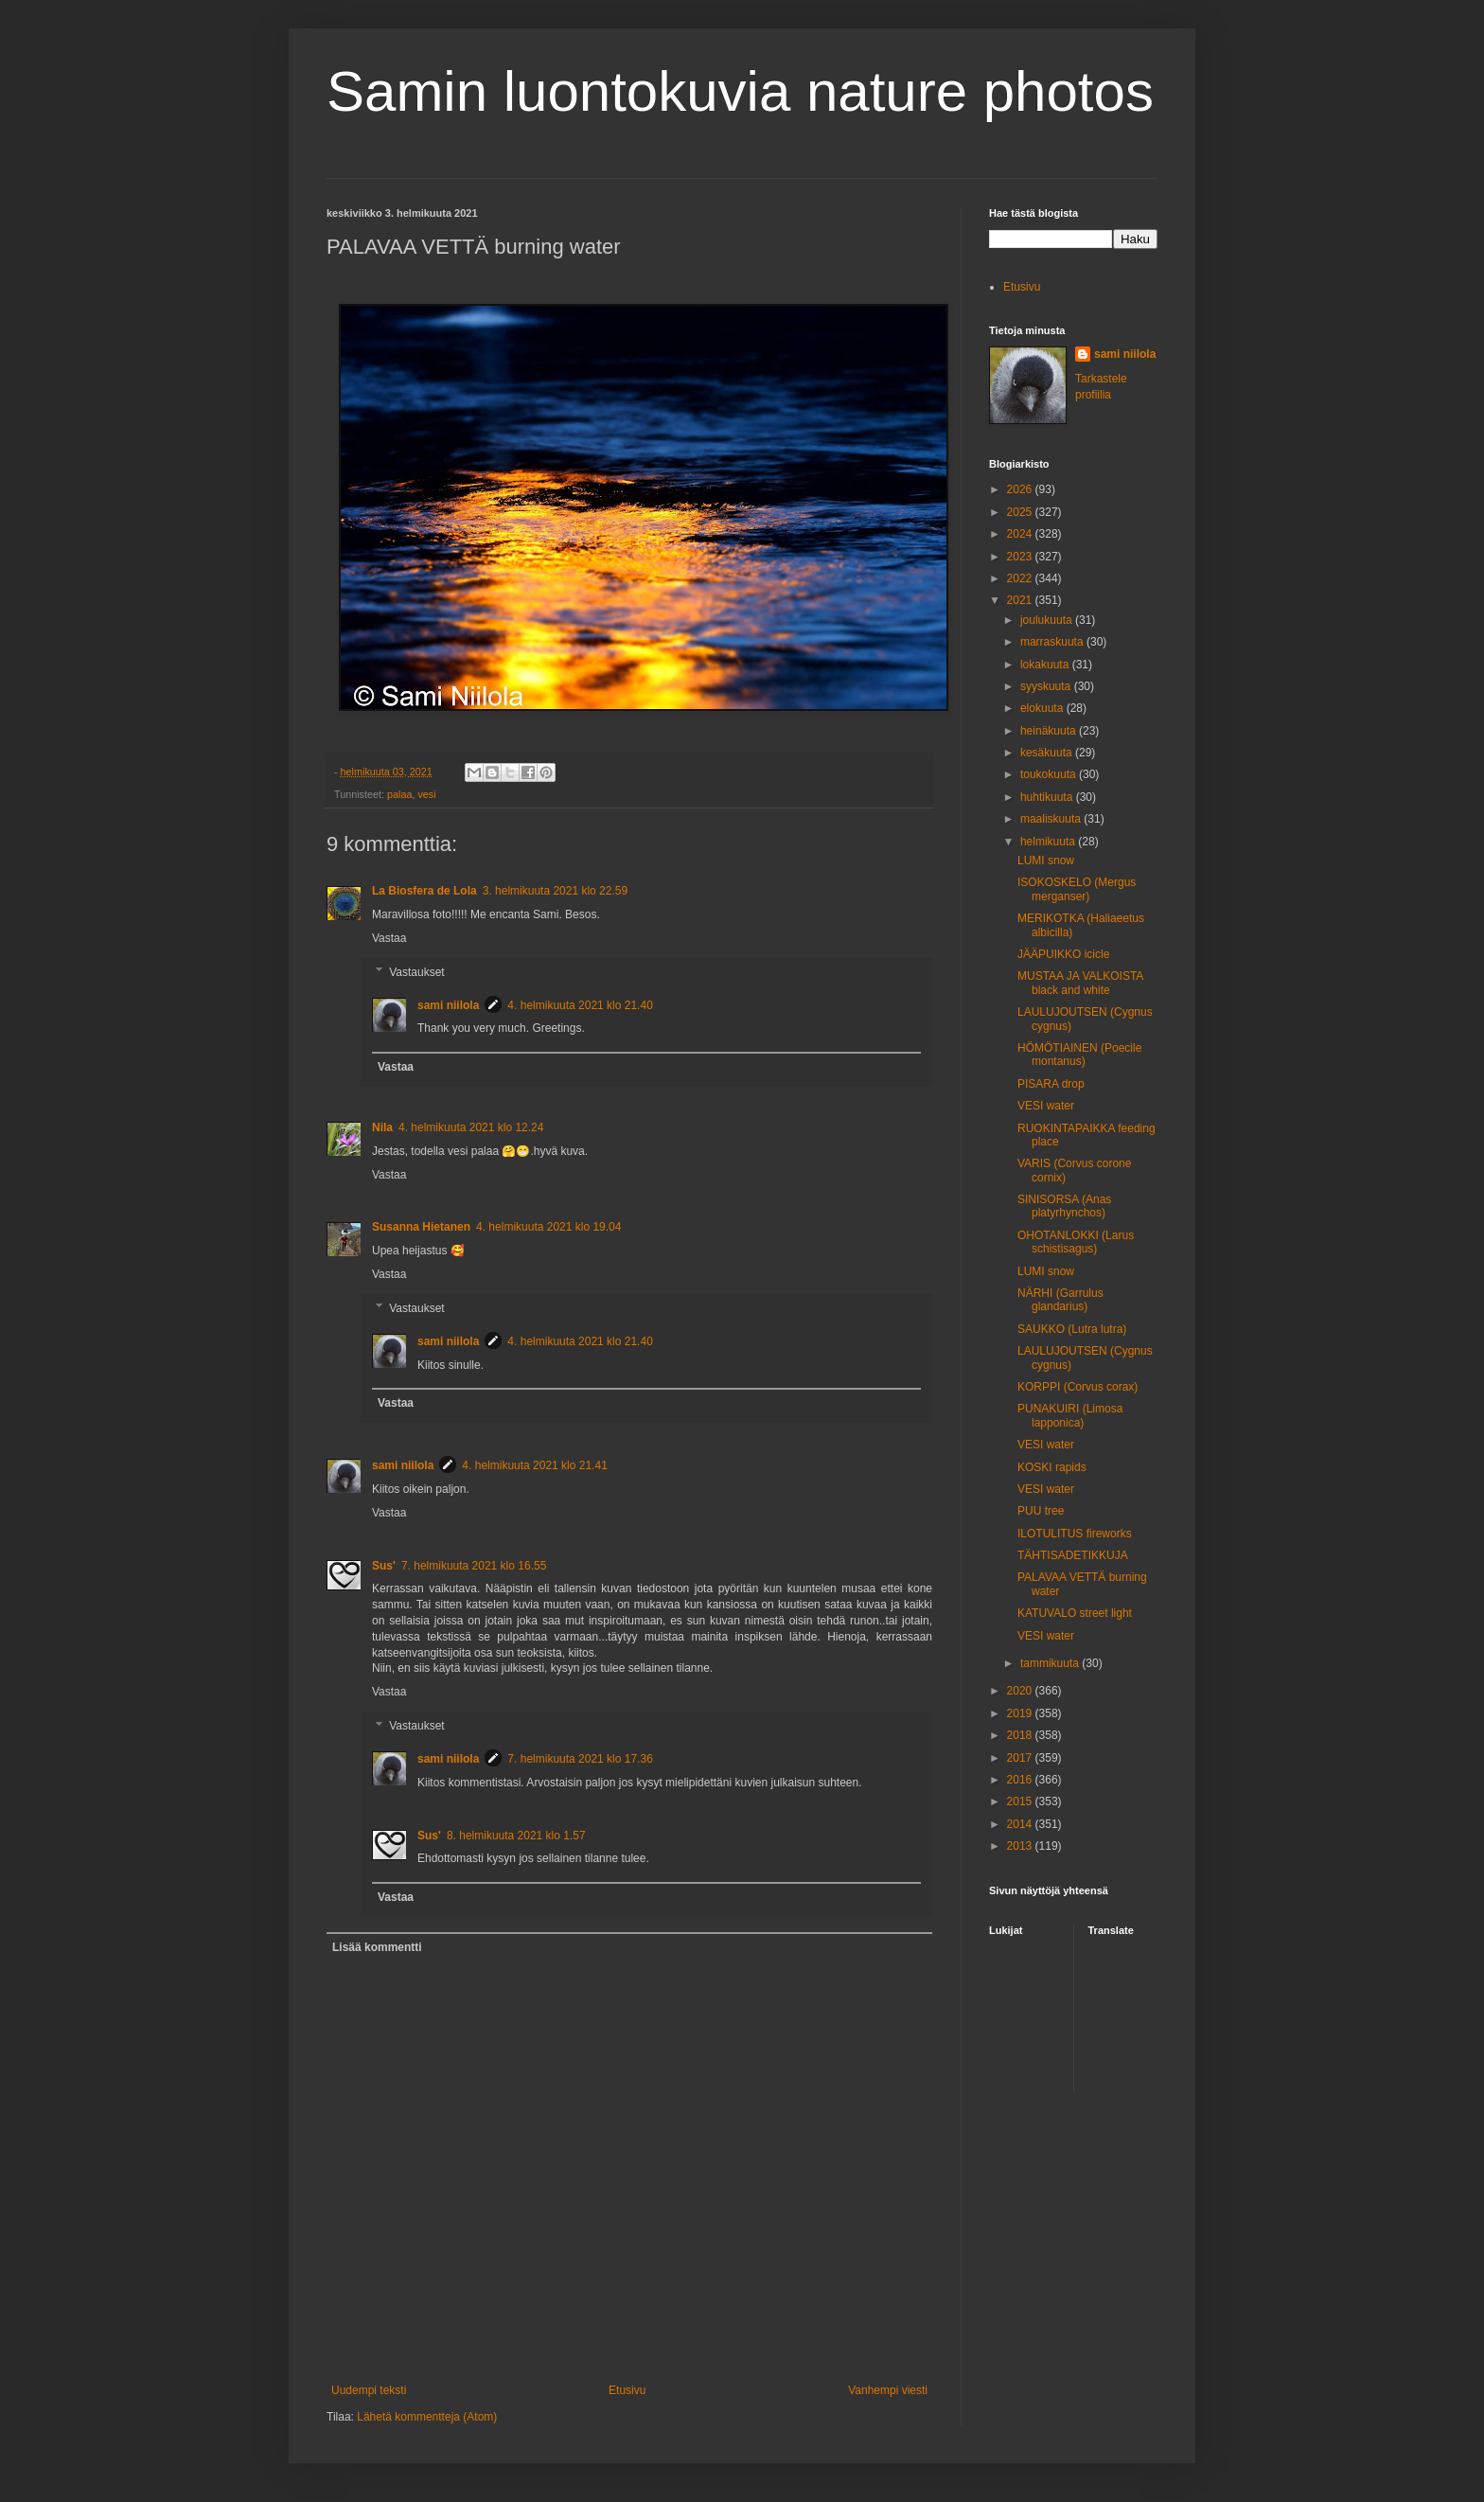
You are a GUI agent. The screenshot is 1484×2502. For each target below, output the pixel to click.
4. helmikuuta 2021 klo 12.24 (470, 1127)
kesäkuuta (1047, 752)
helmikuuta (1049, 841)
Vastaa (389, 938)
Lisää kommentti (377, 1947)
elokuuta (1043, 708)
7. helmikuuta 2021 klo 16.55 (473, 1565)
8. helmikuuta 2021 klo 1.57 (516, 1835)
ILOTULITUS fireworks (1074, 1533)
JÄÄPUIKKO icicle (1063, 954)
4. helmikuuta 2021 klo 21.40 (579, 1005)
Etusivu (627, 2390)
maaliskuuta (1052, 818)
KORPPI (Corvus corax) (1077, 1386)
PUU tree (1040, 1510)
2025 (1021, 512)
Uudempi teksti (368, 2390)
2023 (1021, 556)
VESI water (1045, 1105)
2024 (1021, 534)
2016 (1021, 1779)
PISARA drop (1051, 1084)
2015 (1021, 1801)
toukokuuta (1049, 774)
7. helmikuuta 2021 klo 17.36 (579, 1759)
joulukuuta (1047, 620)
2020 (1021, 1690)
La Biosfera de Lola (424, 890)
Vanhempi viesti (888, 2390)
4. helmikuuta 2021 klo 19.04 (548, 1226)
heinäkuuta (1049, 730)
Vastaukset (416, 972)
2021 (1021, 600)
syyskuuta (1047, 686)
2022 (1021, 578)
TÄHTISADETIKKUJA (1072, 1555)
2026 (1021, 489)
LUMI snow (1045, 860)
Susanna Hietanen (421, 1226)
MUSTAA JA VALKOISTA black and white (1080, 982)
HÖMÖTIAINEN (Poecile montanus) (1079, 1054)
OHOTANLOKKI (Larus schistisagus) (1075, 1242)
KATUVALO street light (1074, 1613)
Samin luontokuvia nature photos (740, 91)
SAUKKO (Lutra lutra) (1071, 1329)
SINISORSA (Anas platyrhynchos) (1064, 1206)
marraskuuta (1053, 641)
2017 (1021, 1758)
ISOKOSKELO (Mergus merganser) (1076, 889)
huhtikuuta (1048, 797)
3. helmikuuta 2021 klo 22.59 (555, 890)
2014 (1021, 1824)
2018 (1021, 1735)
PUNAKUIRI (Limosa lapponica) (1069, 1415)
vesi (426, 794)
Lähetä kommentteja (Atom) (427, 2416)
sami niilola (448, 1005)
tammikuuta (1051, 1663)
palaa (399, 794)
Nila (382, 1127)
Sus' (384, 1565)
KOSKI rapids (1051, 1467)
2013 (1021, 1846)
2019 (1021, 1713)
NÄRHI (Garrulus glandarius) (1060, 1299)
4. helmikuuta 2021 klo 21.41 (534, 1465)
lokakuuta (1046, 664)
